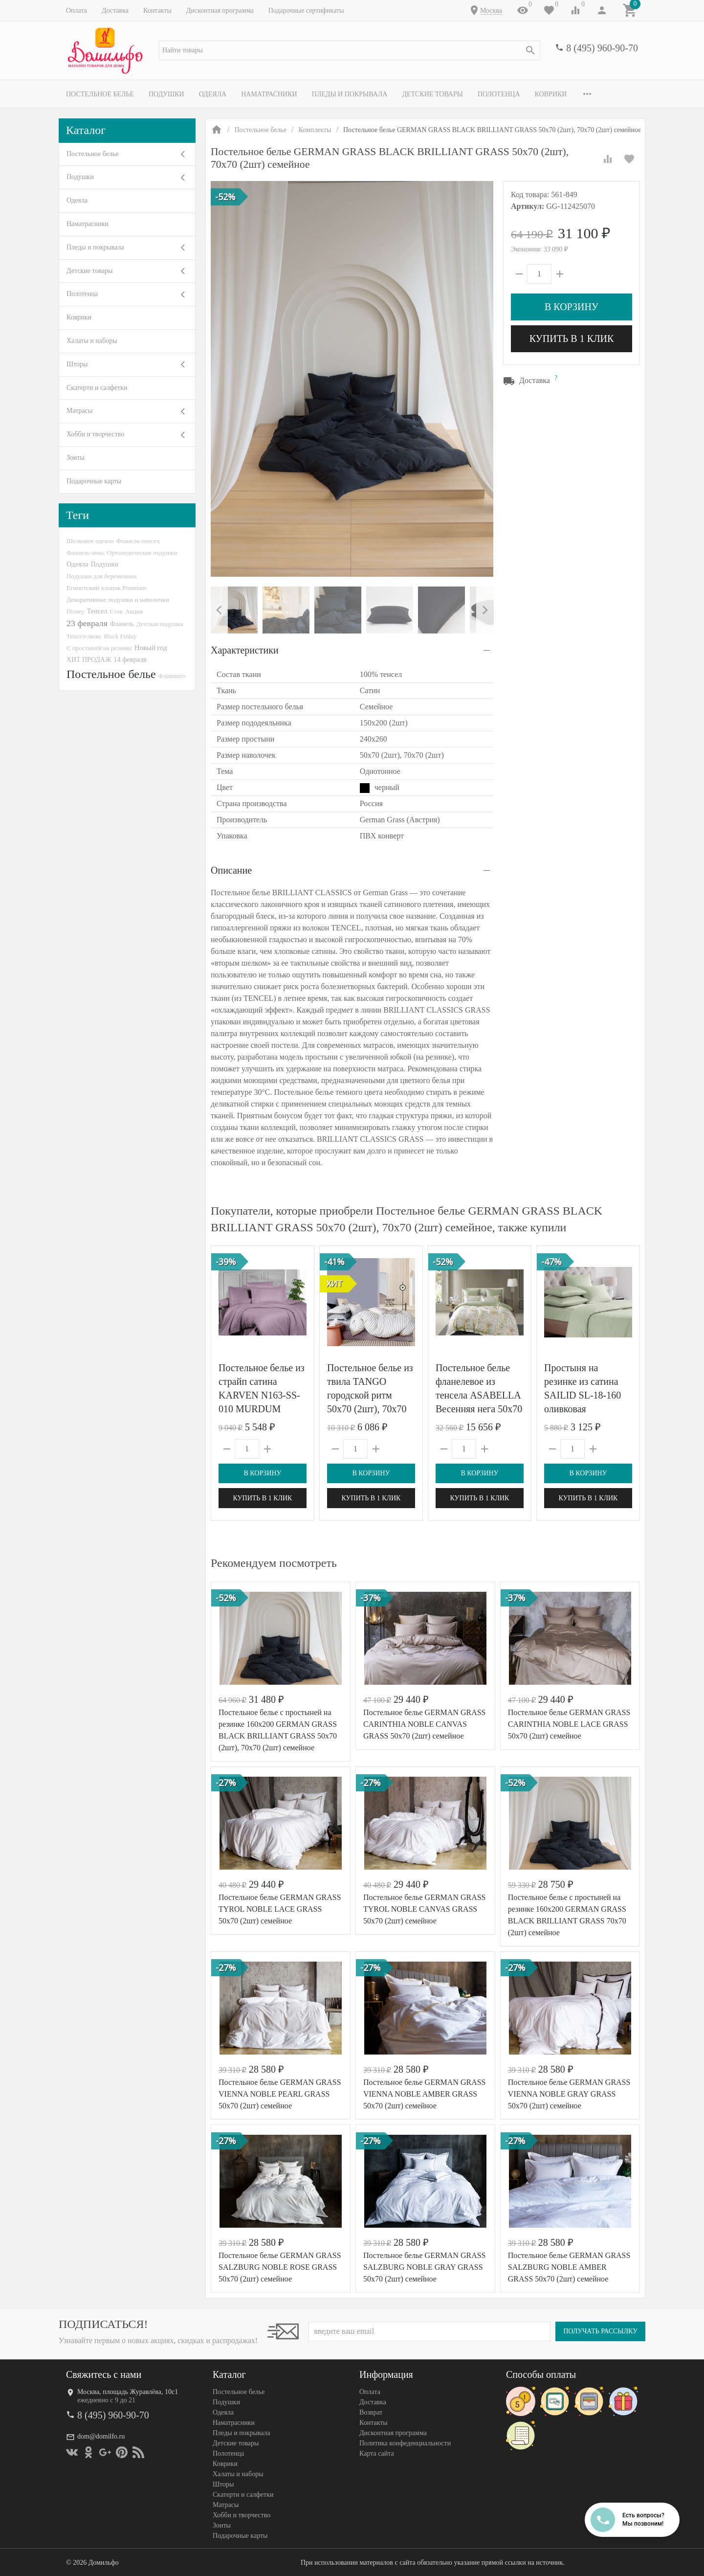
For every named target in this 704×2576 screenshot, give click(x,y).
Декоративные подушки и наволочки (117, 599)
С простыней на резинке (99, 648)
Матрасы (79, 410)
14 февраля (129, 659)
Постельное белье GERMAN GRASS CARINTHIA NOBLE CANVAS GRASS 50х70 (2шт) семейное (424, 1724)
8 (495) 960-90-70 (602, 48)
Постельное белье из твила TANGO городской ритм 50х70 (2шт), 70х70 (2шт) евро (370, 1395)
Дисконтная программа (220, 10)
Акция (134, 611)
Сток (116, 611)
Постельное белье (100, 94)
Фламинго (171, 675)
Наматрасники (269, 94)
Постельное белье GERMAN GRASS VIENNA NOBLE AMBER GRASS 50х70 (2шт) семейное (424, 2094)
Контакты (157, 10)
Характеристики (245, 650)
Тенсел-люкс (83, 636)
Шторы (77, 364)
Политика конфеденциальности (405, 2443)
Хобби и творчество (95, 434)
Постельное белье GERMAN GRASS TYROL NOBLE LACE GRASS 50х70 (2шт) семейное (280, 1909)
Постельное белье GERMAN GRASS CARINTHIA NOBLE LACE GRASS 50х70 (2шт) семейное (569, 1724)
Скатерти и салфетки (96, 387)
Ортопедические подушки (142, 552)
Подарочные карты (93, 481)
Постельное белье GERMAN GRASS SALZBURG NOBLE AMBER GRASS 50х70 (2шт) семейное (569, 2267)
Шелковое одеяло (89, 540)
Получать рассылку (600, 2331)
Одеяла (212, 94)
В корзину (571, 306)
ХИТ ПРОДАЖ (88, 659)
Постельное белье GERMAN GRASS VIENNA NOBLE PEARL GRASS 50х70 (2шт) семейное (280, 2094)
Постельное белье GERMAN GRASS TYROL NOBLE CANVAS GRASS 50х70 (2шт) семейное (424, 1909)
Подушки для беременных (101, 576)
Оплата (76, 10)
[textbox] (349, 50)
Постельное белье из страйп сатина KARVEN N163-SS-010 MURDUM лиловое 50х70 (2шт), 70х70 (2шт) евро (262, 1408)
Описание (231, 870)
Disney (75, 611)
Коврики (551, 94)
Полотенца (499, 94)
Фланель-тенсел (137, 540)
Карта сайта (376, 2453)
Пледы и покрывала (350, 94)
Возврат (370, 2412)
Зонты (75, 457)
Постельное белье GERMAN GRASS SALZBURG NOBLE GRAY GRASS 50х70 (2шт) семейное (424, 2267)
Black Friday (120, 636)
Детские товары (432, 94)
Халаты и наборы (91, 340)
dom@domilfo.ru (101, 2436)
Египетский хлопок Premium (106, 587)
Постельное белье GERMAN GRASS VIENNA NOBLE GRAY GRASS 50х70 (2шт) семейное (569, 2094)
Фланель (122, 624)
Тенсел (97, 611)
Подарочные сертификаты (306, 10)
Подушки (166, 94)
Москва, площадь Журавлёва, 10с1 (127, 2391)
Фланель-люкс (85, 552)
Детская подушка (159, 624)
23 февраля (87, 623)
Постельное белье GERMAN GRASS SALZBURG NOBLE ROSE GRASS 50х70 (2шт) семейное (280, 2267)
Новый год (150, 648)
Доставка (115, 10)
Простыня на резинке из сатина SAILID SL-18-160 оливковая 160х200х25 (582, 1395)
